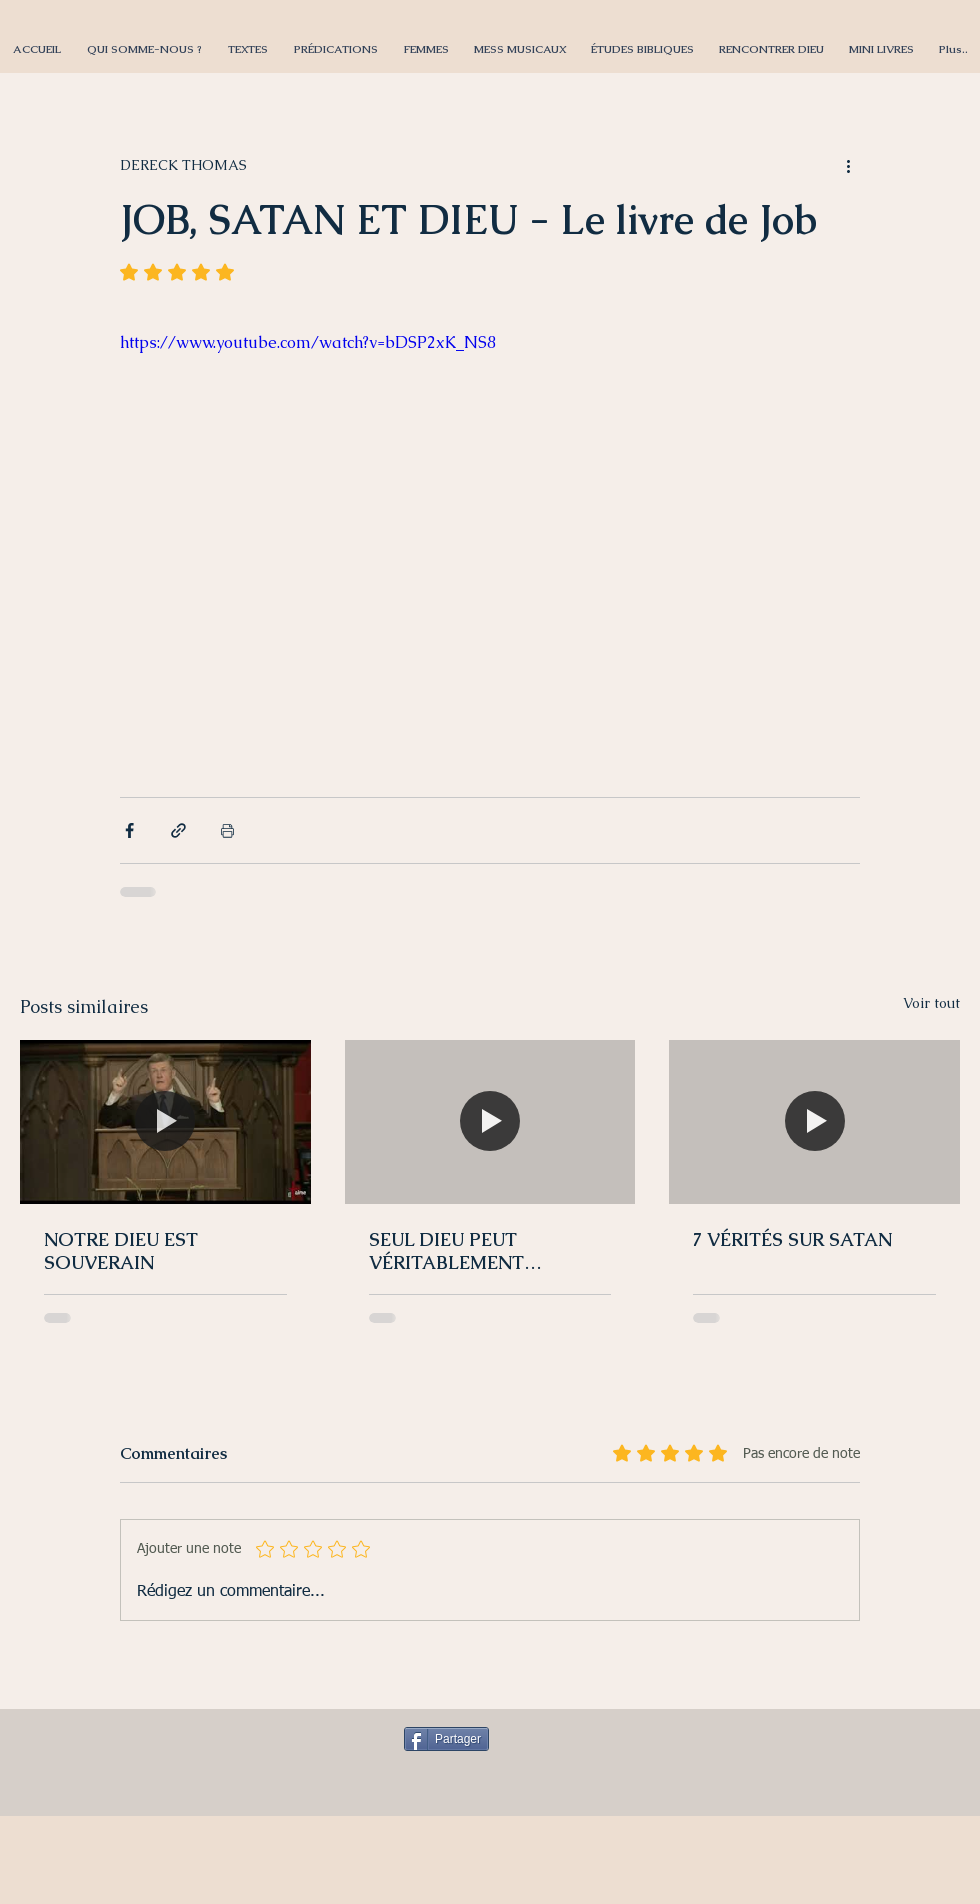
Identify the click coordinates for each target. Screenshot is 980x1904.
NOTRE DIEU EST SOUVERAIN (121, 1251)
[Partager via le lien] (178, 830)
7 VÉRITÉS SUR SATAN (792, 1239)
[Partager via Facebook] (129, 830)
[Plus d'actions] (848, 165)
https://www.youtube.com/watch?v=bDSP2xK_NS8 (308, 342)
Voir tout (931, 1003)
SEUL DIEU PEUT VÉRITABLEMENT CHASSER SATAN (446, 1251)
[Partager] (446, 1739)
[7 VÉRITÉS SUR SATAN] (814, 1121)
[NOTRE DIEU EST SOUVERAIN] (165, 1121)
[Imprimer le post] (227, 830)
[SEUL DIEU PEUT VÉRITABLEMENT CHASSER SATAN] (490, 1122)
